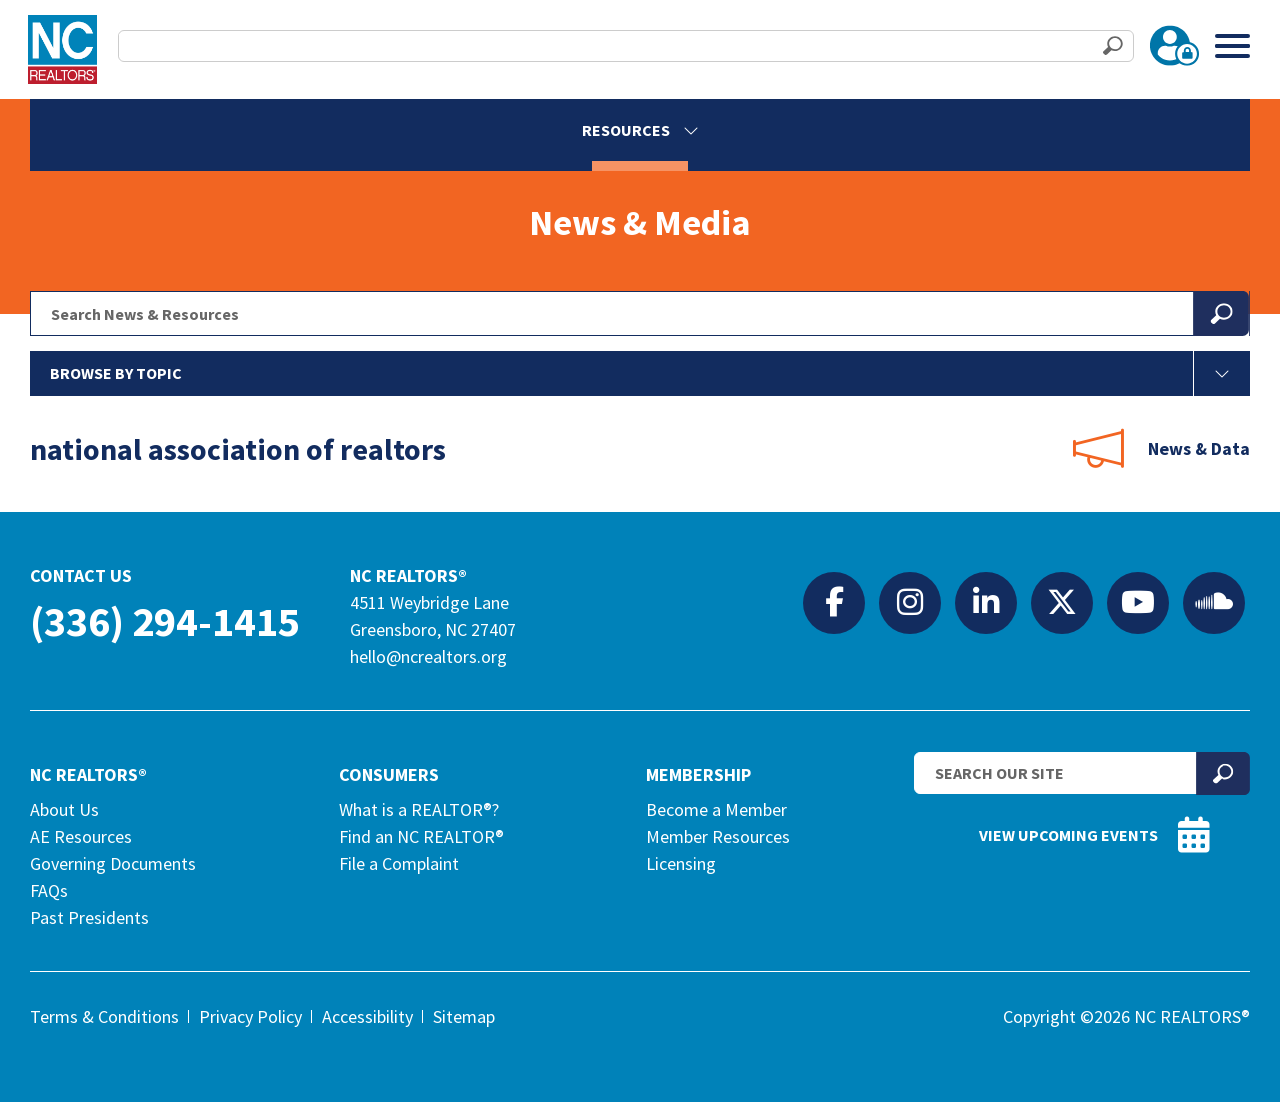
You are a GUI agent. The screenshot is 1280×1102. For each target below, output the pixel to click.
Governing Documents (113, 863)
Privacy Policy (250, 1016)
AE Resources (81, 836)
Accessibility (367, 1016)
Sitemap (464, 1016)
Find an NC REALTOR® (421, 836)
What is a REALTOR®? (419, 809)
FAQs (49, 890)
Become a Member (716, 809)
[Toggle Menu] (1232, 45)
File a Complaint (399, 863)
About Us (64, 809)
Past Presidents (89, 917)
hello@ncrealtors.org (428, 656)
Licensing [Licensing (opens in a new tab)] (681, 863)
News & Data (1199, 448)
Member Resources (718, 836)
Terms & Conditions (104, 1016)
